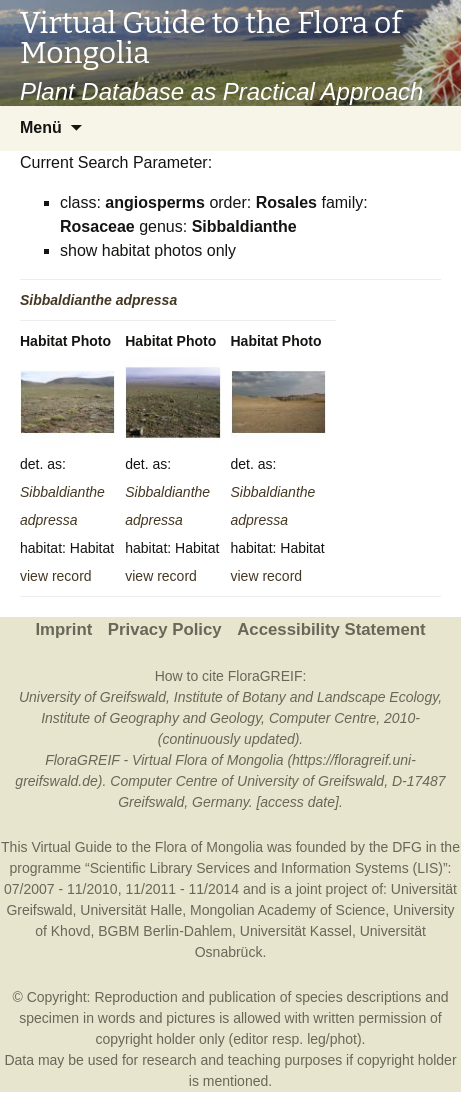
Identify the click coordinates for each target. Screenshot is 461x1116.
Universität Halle (131, 910)
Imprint (63, 629)
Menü (41, 127)
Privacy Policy (165, 629)
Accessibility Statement (331, 629)
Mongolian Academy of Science (287, 910)
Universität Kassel (296, 931)
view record (56, 576)
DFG (407, 847)
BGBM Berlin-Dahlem (165, 931)
